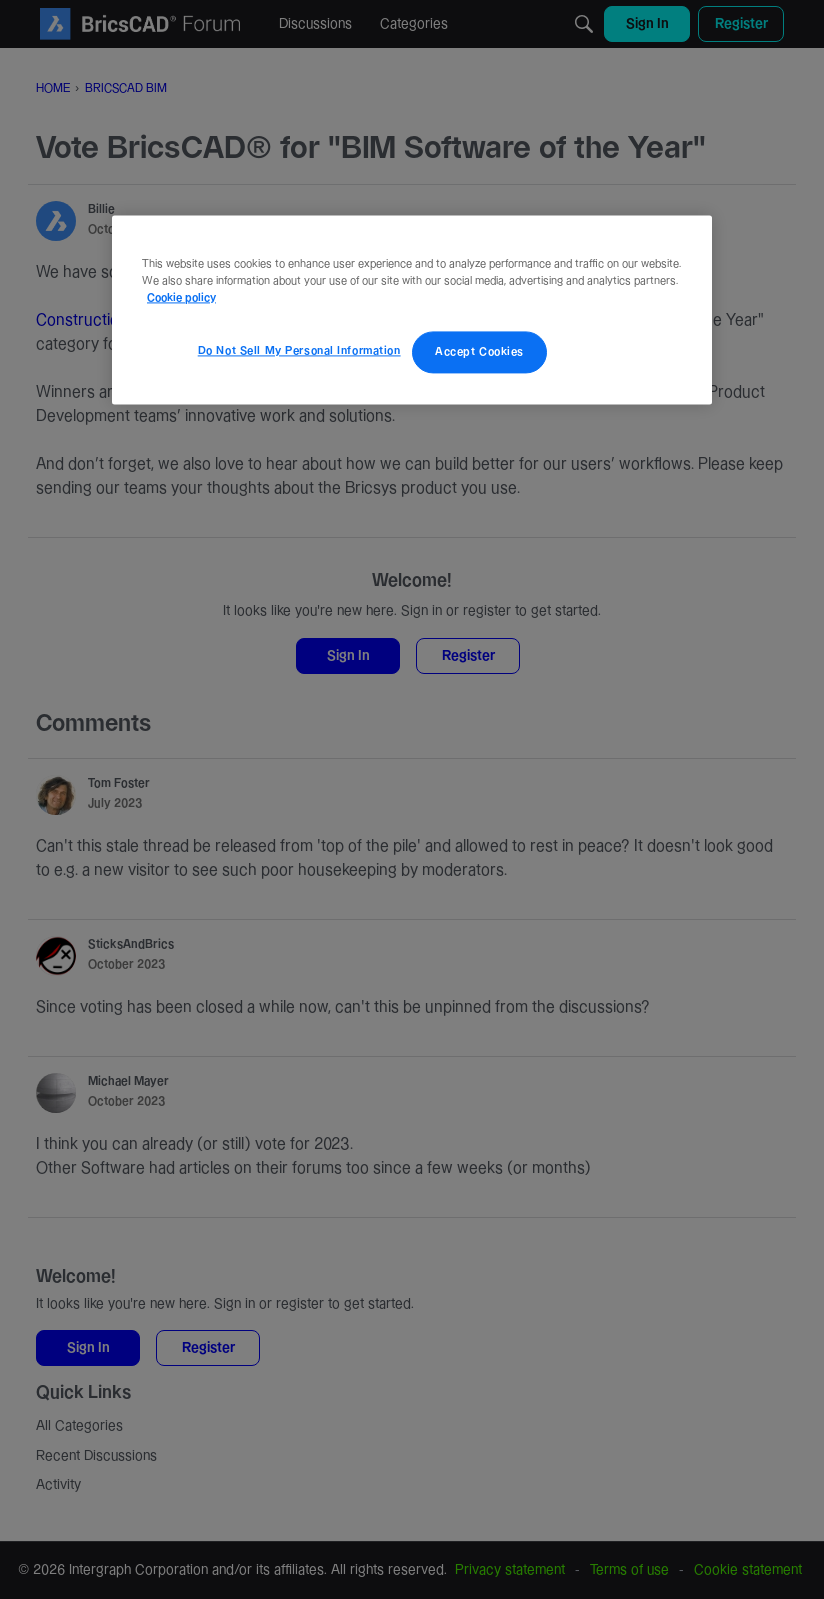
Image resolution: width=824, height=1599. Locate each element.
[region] (412, 309)
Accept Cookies (479, 351)
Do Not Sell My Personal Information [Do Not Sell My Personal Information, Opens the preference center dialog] (299, 350)
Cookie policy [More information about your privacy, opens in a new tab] (181, 297)
